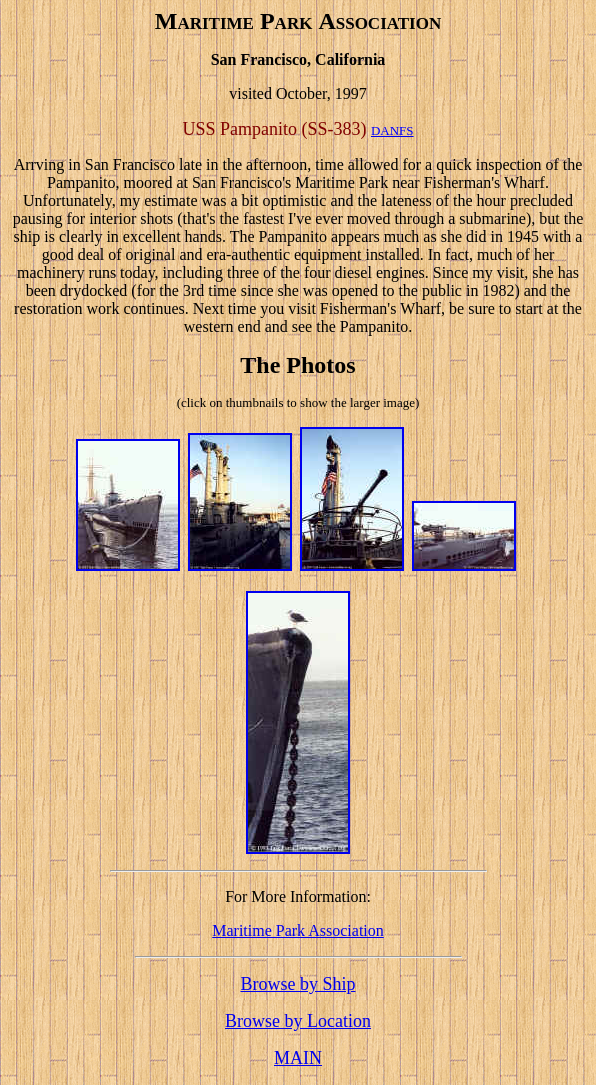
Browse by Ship (297, 984)
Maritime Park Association (298, 930)
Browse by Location (298, 1021)
